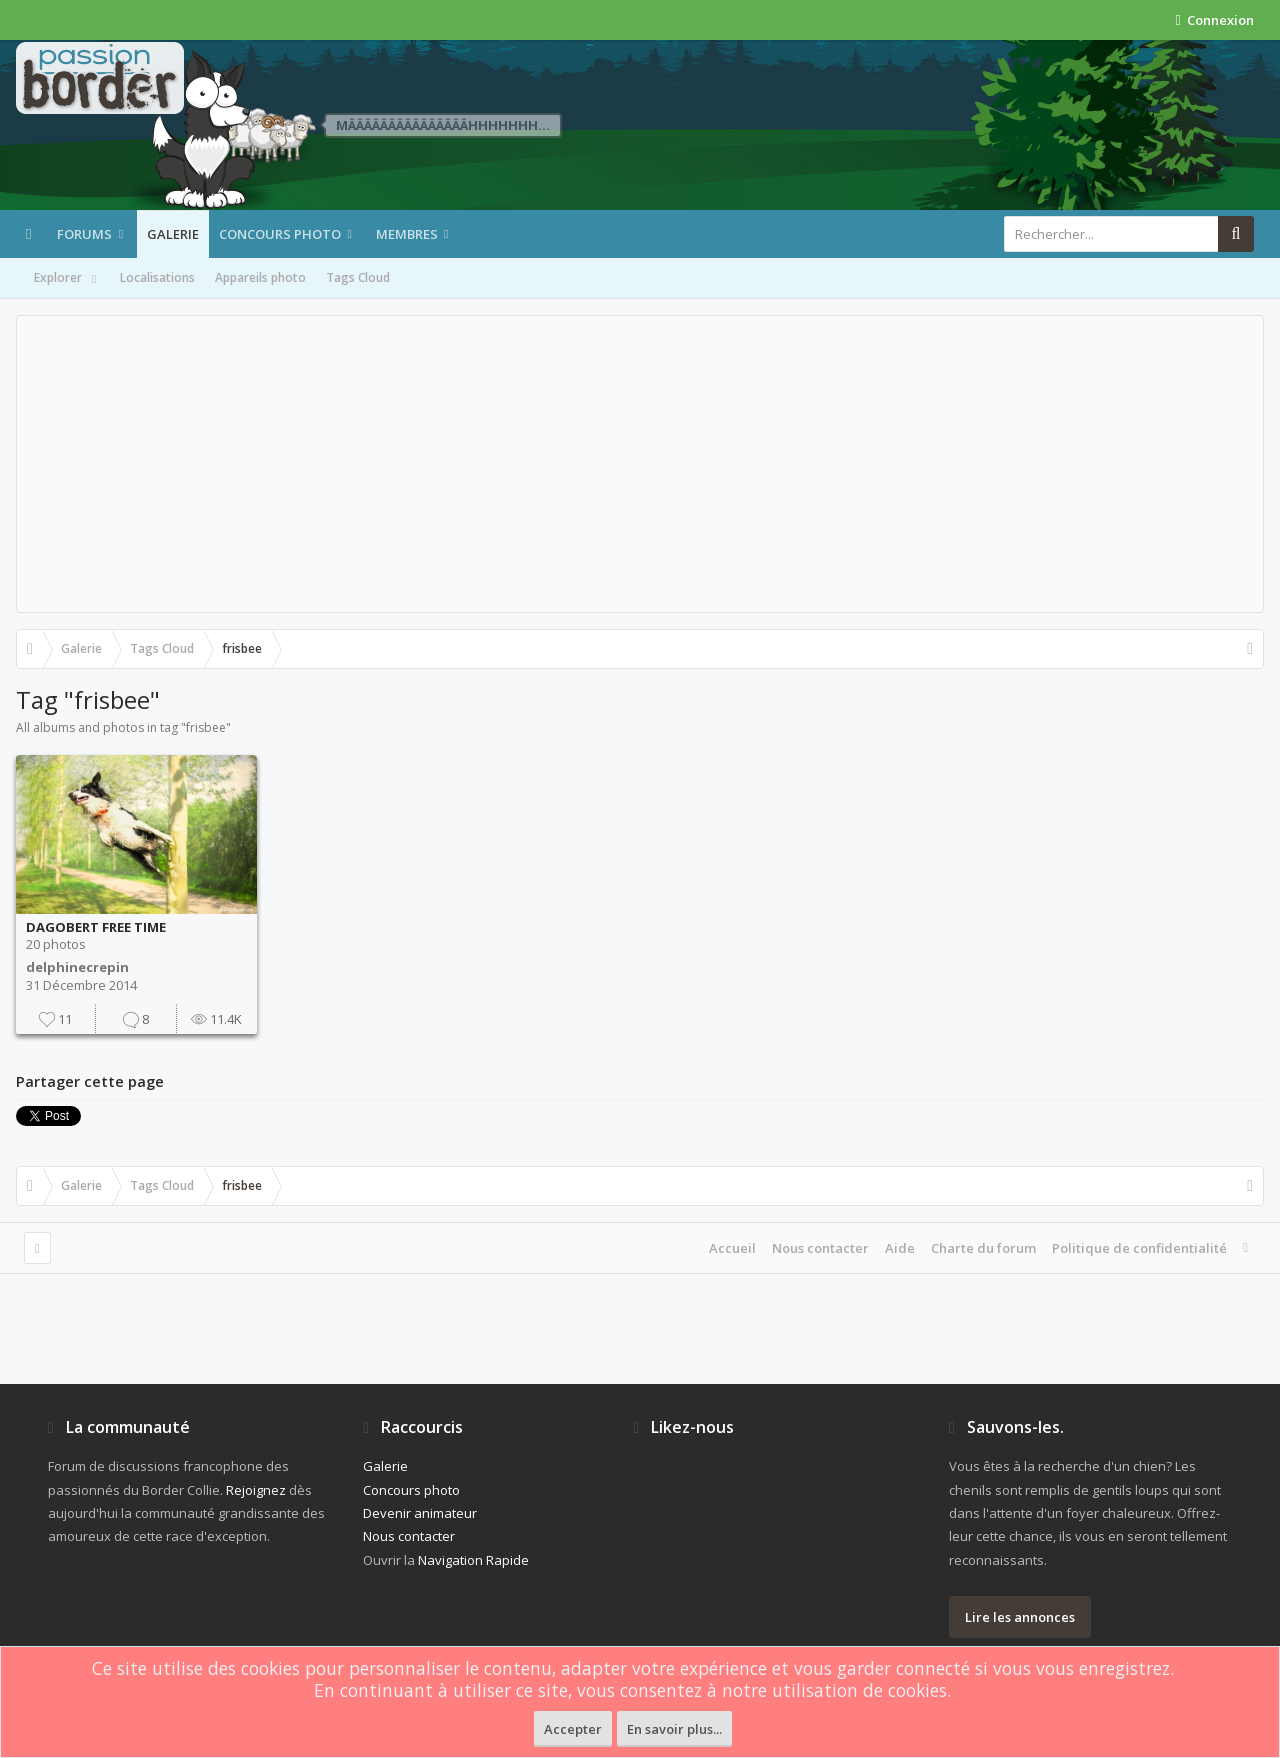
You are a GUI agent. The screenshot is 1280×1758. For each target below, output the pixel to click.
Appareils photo (260, 277)
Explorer (67, 279)
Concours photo (280, 234)
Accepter (573, 1729)
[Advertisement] (640, 464)
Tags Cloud (358, 277)
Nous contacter (820, 1248)
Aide (900, 1248)
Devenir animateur (420, 1513)
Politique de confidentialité (1139, 1248)
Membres (407, 234)
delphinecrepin (77, 967)
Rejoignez (256, 1490)
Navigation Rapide (473, 1560)
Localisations (157, 277)
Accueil (732, 1248)
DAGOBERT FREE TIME (96, 927)
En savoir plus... (674, 1729)
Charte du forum (983, 1248)
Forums (84, 234)
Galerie (173, 234)
